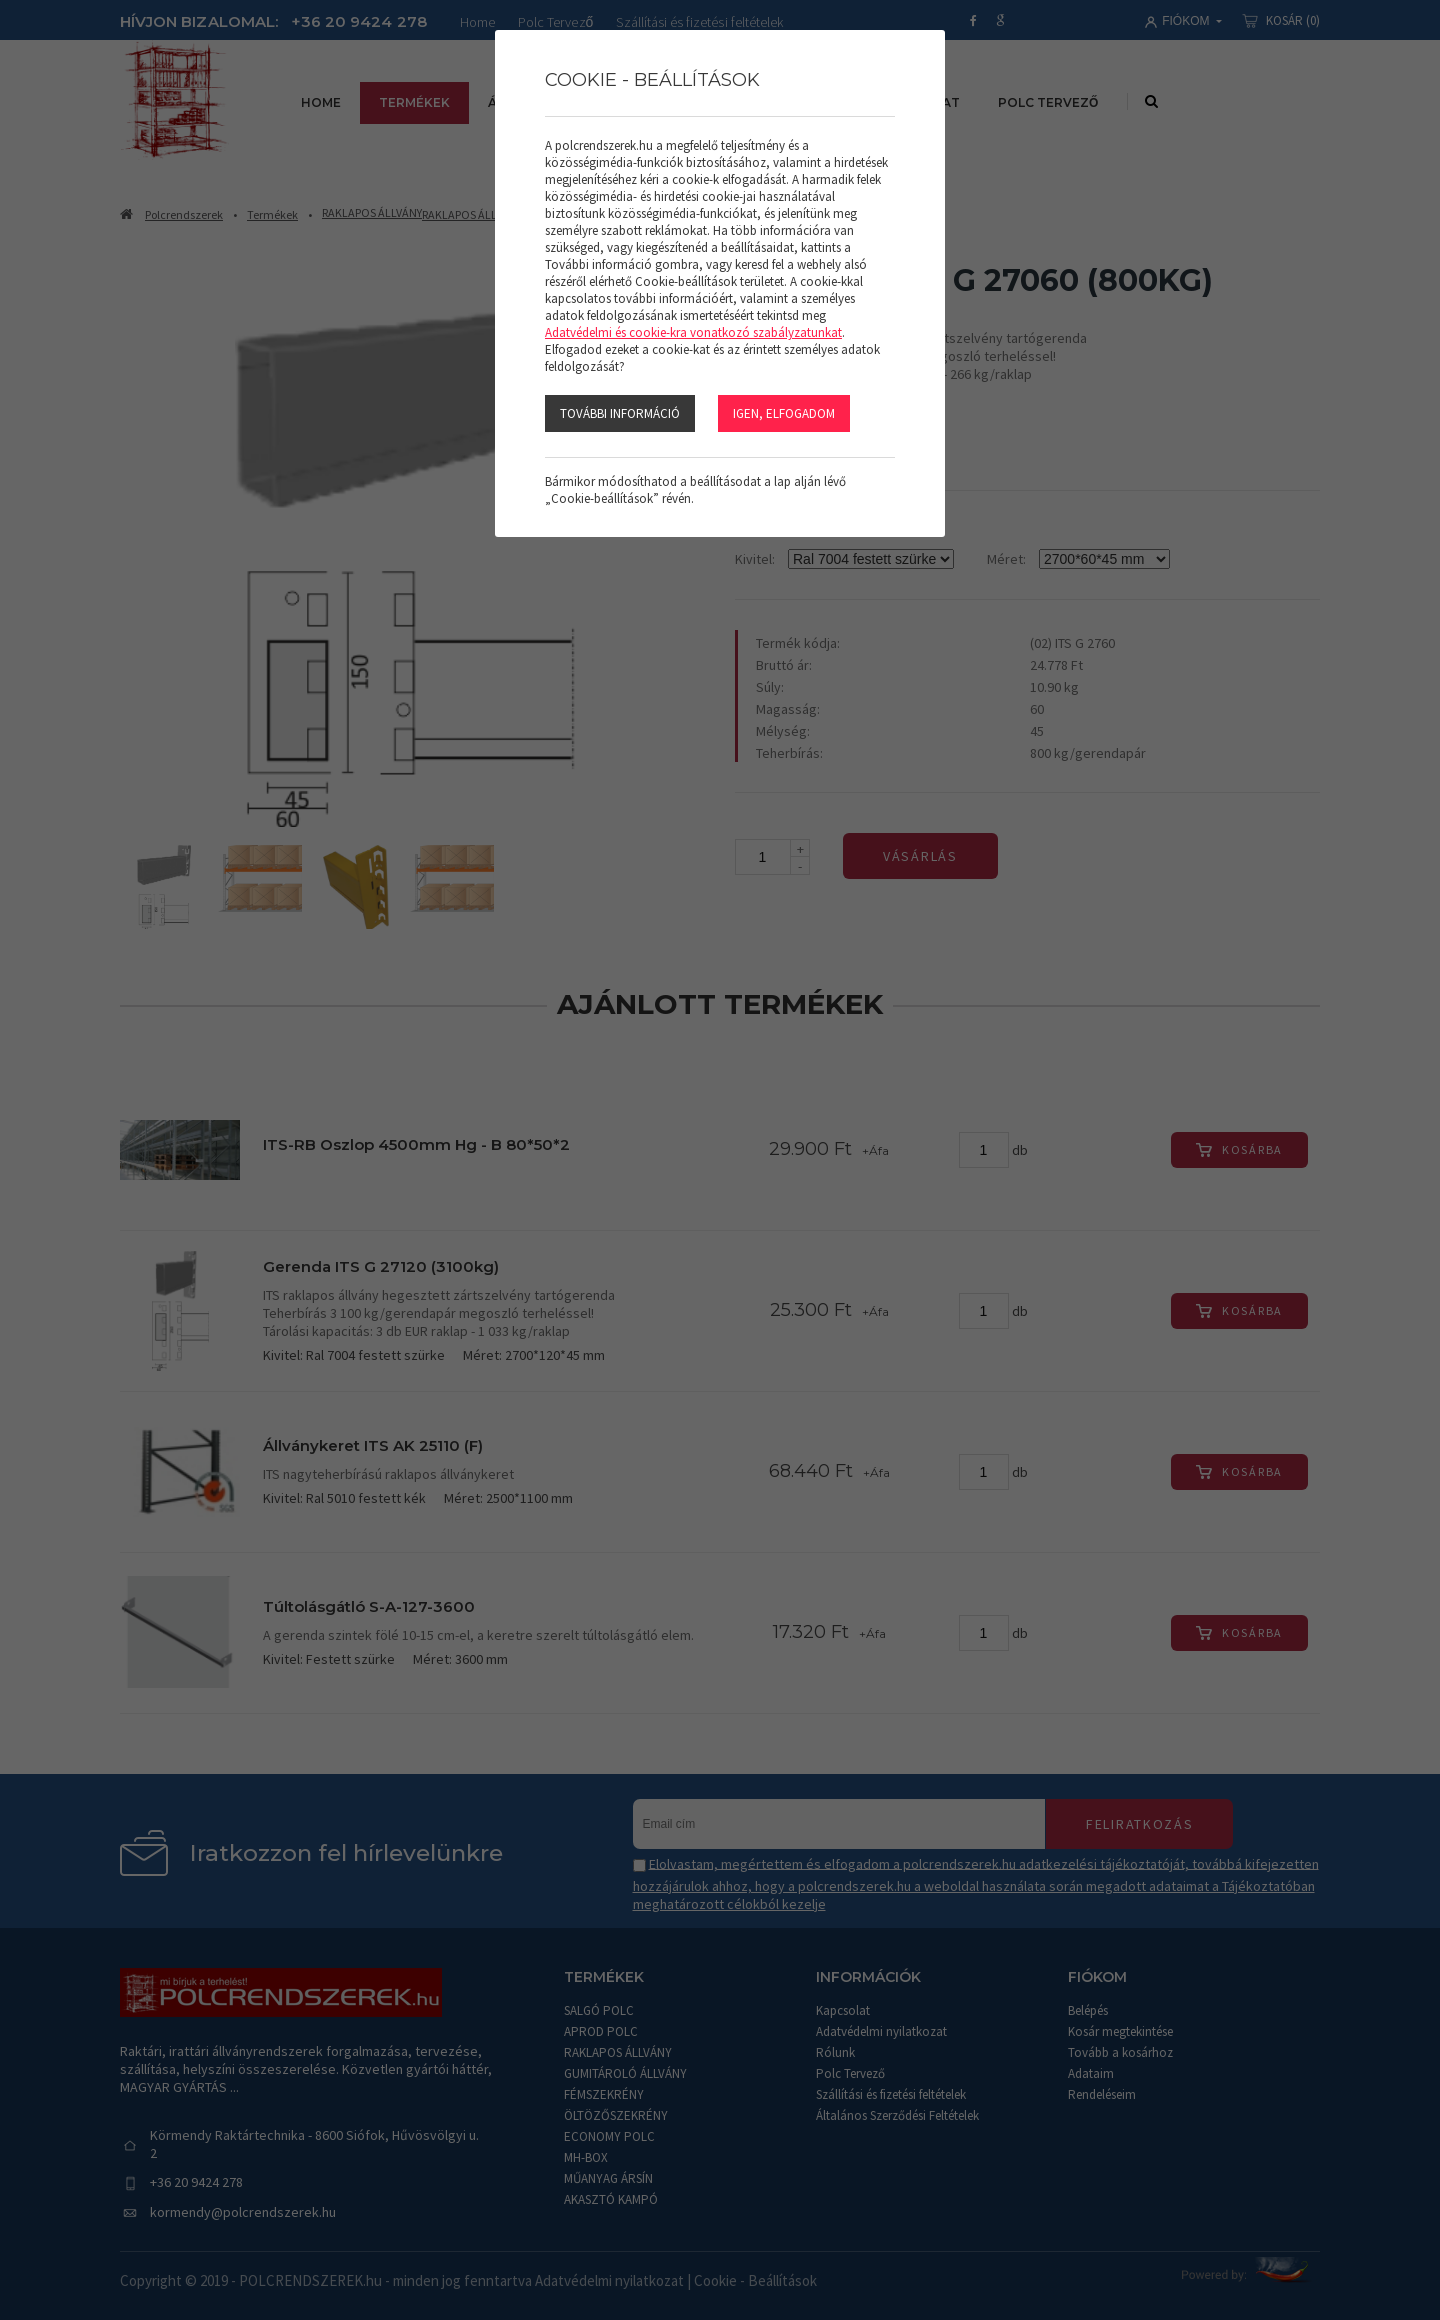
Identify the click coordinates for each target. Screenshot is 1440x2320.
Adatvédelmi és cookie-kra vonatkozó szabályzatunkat (693, 332)
